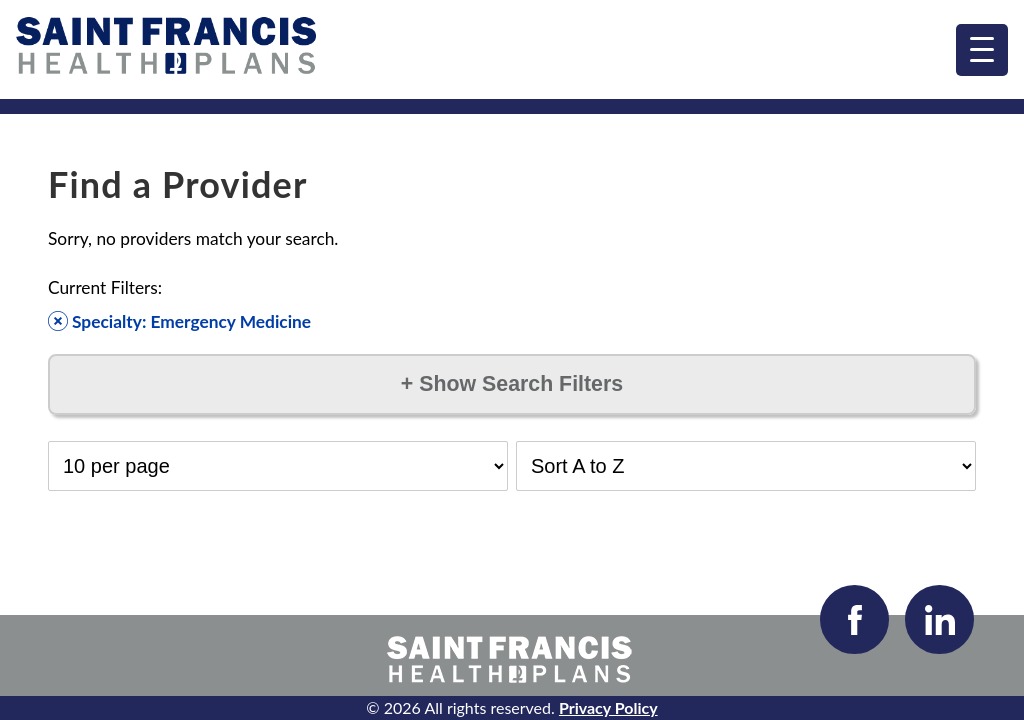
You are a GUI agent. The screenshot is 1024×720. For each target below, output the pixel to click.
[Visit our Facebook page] (854, 619)
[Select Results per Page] (278, 466)
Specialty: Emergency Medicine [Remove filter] (179, 321)
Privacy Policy (608, 707)
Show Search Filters (512, 384)
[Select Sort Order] (746, 466)
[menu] (982, 50)
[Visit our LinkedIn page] (939, 619)
